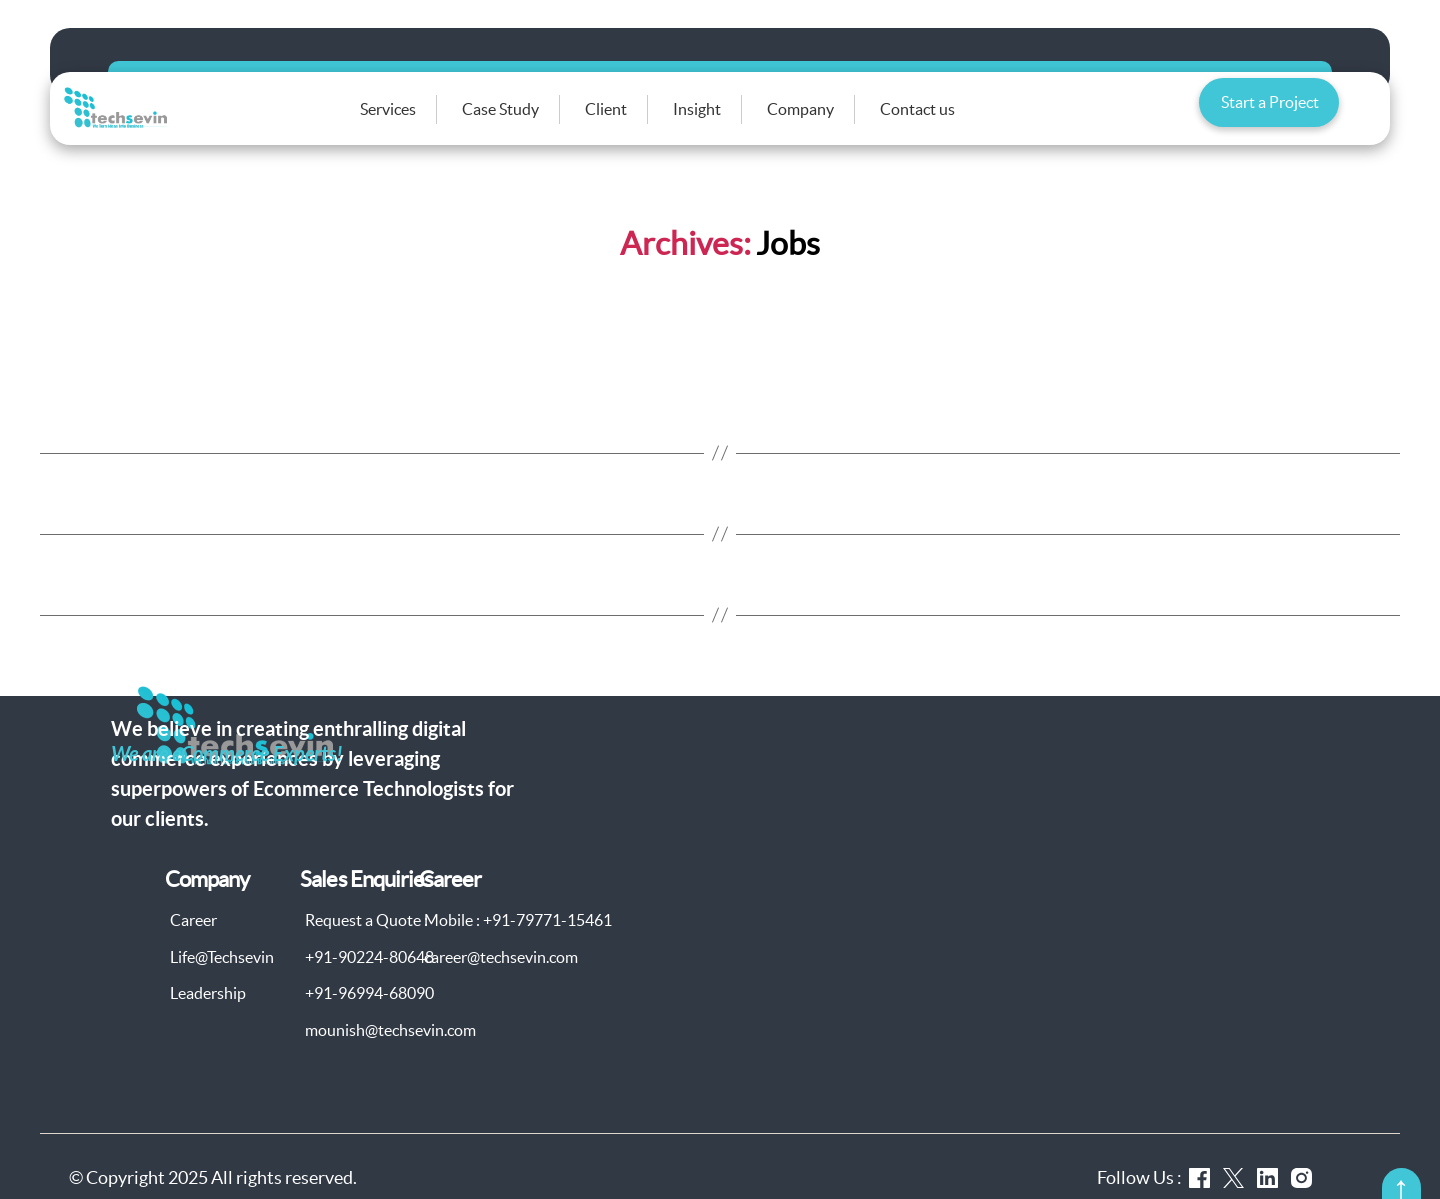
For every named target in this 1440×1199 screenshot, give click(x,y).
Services (414, 122)
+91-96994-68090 (369, 1020)
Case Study (526, 122)
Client (632, 122)
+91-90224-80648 (369, 983)
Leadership (208, 1020)
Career (193, 947)
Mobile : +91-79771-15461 (518, 947)
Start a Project (1270, 122)
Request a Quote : (366, 947)
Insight (723, 122)
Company (826, 122)
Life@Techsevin (222, 983)
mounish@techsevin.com (390, 1056)
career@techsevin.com (501, 983)
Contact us (943, 122)
